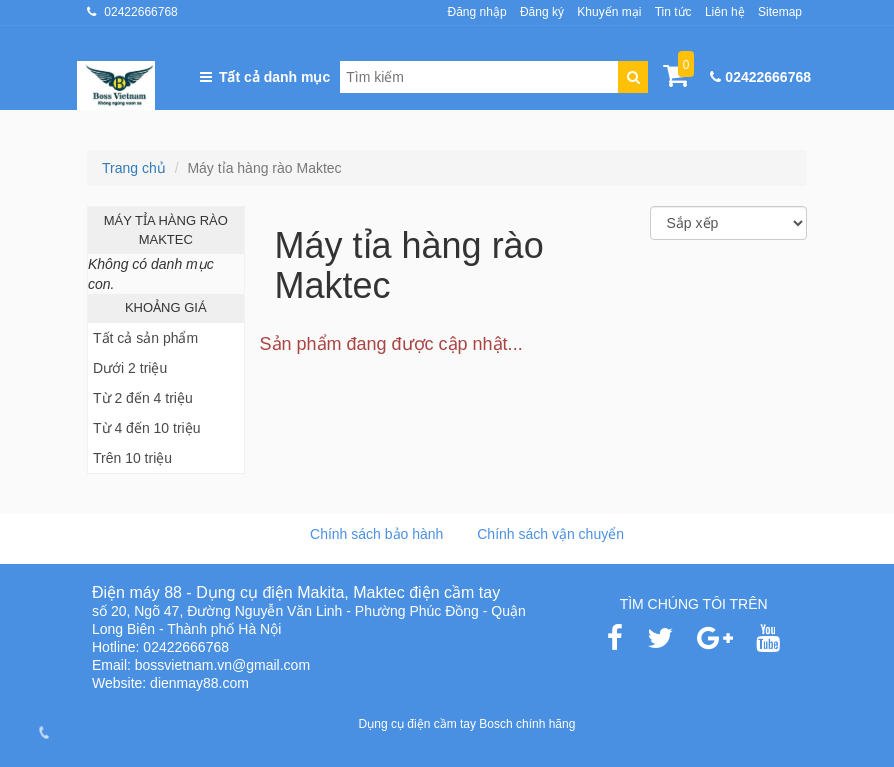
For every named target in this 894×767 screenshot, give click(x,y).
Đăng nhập (477, 12)
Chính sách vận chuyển (550, 534)
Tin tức (673, 12)
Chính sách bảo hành (376, 534)
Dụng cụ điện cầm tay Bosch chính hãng (467, 724)
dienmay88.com (199, 683)
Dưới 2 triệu (130, 368)
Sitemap (780, 12)
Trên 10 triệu (132, 458)
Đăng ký (542, 12)
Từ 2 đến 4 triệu (143, 398)
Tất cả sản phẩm (145, 338)
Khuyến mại (609, 12)
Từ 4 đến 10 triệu (147, 428)
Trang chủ (134, 168)
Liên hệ (725, 12)
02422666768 (140, 12)
